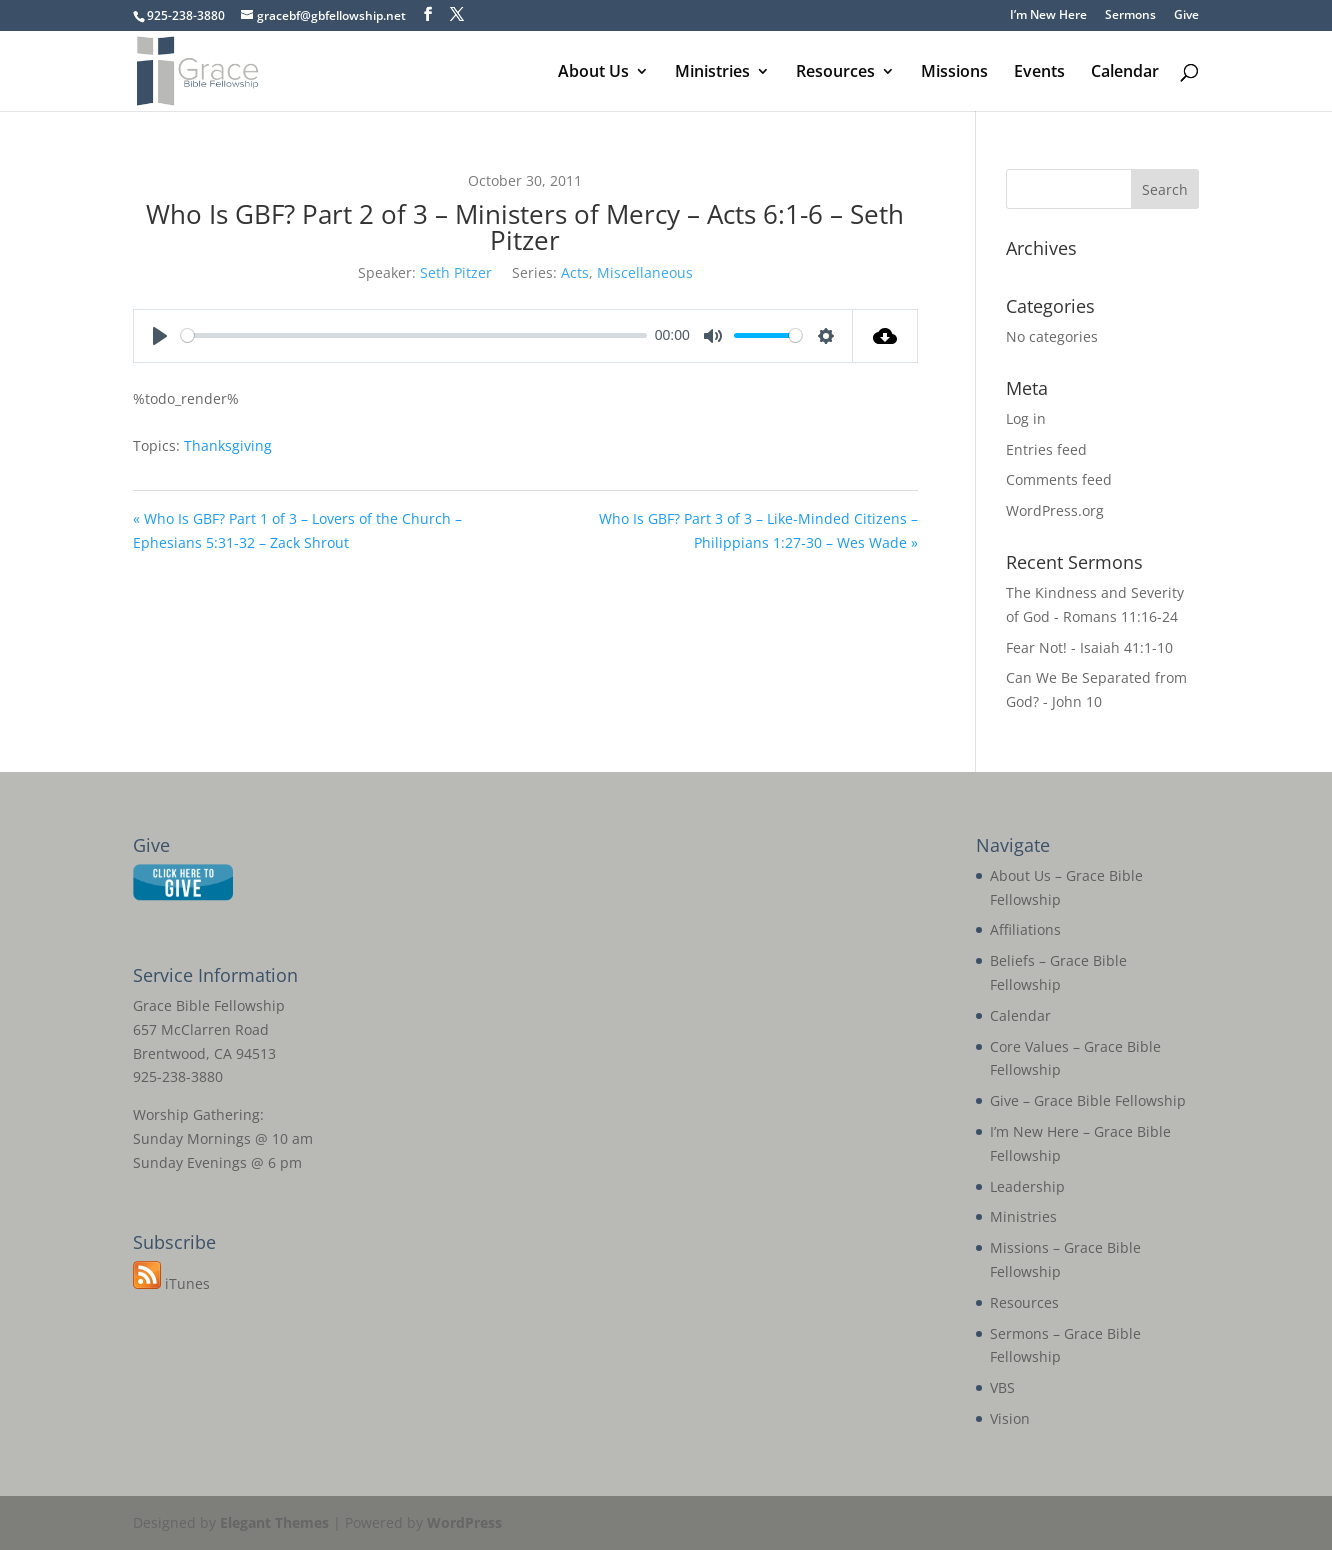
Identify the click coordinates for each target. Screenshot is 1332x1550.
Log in (1026, 418)
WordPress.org (1055, 510)
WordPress (464, 1522)
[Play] (160, 336)
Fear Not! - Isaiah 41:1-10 (1089, 647)
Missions (954, 73)
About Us (593, 73)
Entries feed (1046, 449)
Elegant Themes (274, 1522)
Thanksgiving (228, 445)
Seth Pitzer (456, 272)
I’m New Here (1048, 16)
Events (1039, 73)
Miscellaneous (645, 272)
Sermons (1130, 16)
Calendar (1125, 73)
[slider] (414, 335)
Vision (1010, 1418)
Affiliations (1025, 929)
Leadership (1027, 1186)
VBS (1002, 1387)
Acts (575, 272)
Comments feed (1059, 479)
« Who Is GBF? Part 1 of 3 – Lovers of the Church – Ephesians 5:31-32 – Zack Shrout (297, 530)
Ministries (712, 73)
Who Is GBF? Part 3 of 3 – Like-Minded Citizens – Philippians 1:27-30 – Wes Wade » (758, 530)
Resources (835, 73)
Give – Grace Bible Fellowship (1088, 1100)
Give (1186, 16)
